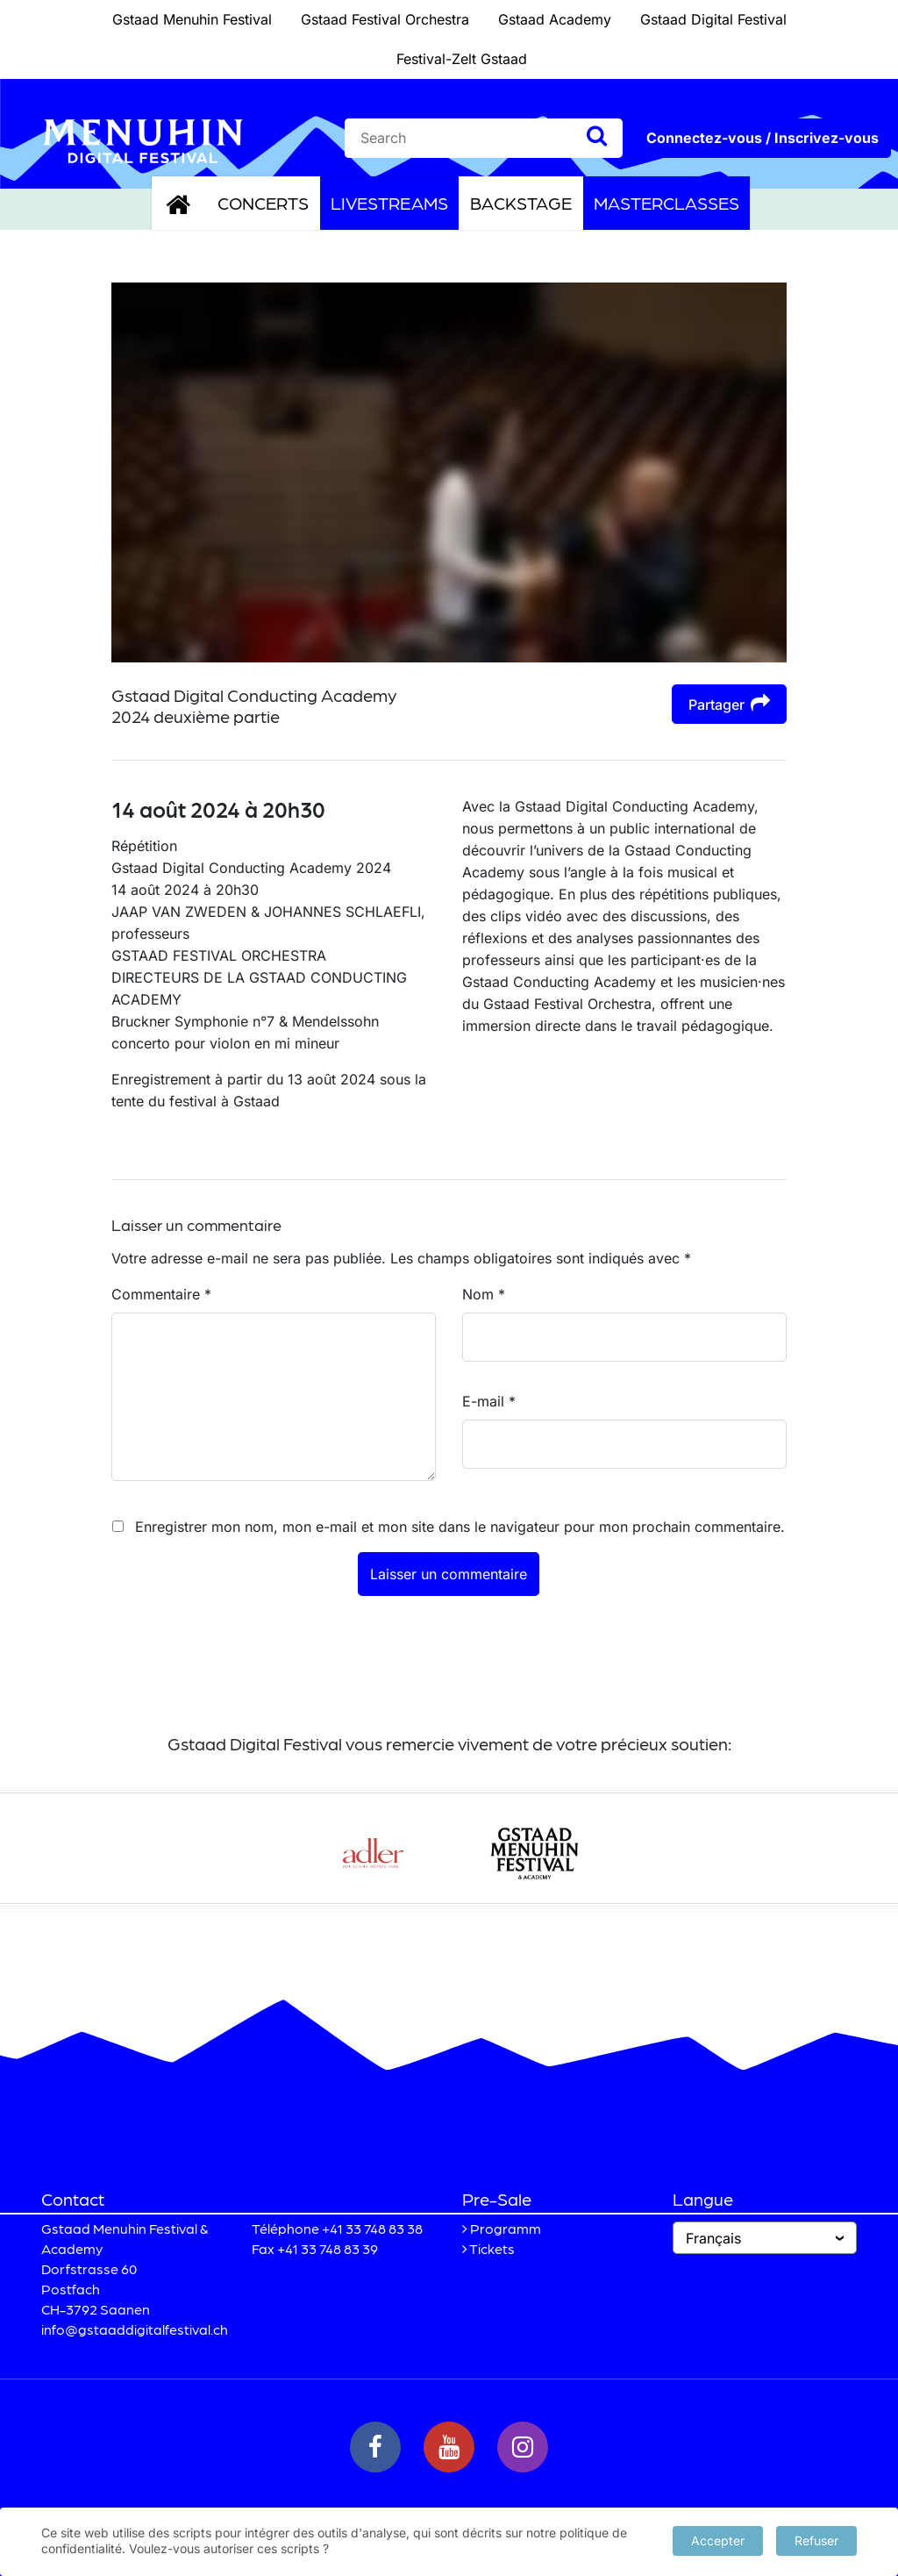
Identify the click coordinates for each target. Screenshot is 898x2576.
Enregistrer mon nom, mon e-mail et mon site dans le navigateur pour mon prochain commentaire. (460, 1526)
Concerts (263, 202)
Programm (505, 2228)
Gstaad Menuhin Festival (192, 19)
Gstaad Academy (554, 19)
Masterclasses (666, 202)
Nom (483, 1294)
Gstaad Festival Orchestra (385, 19)
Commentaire (161, 1294)
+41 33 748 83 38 (372, 2228)
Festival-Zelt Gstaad (461, 59)
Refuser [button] (816, 2540)
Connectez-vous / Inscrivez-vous (762, 138)
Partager (729, 703)
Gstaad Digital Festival (713, 19)
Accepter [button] (718, 2540)
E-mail (489, 1401)
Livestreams (389, 202)
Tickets (492, 2248)
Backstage (521, 202)
